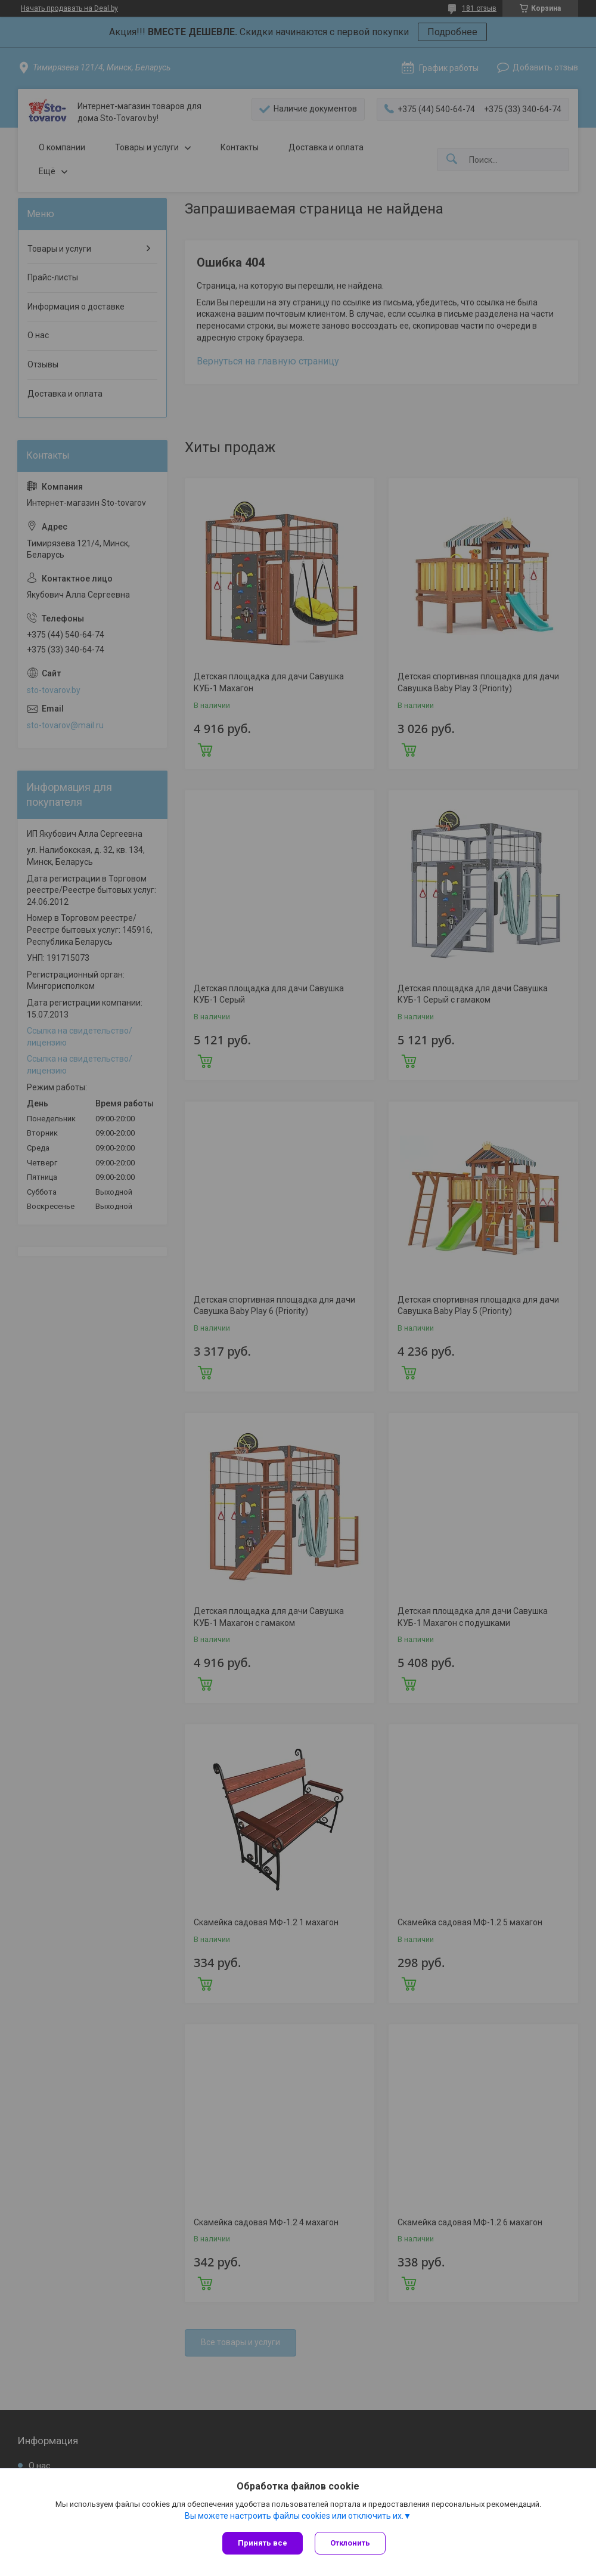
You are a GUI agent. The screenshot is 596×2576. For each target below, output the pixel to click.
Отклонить (350, 2542)
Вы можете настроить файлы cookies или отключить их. (294, 2516)
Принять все (262, 2542)
